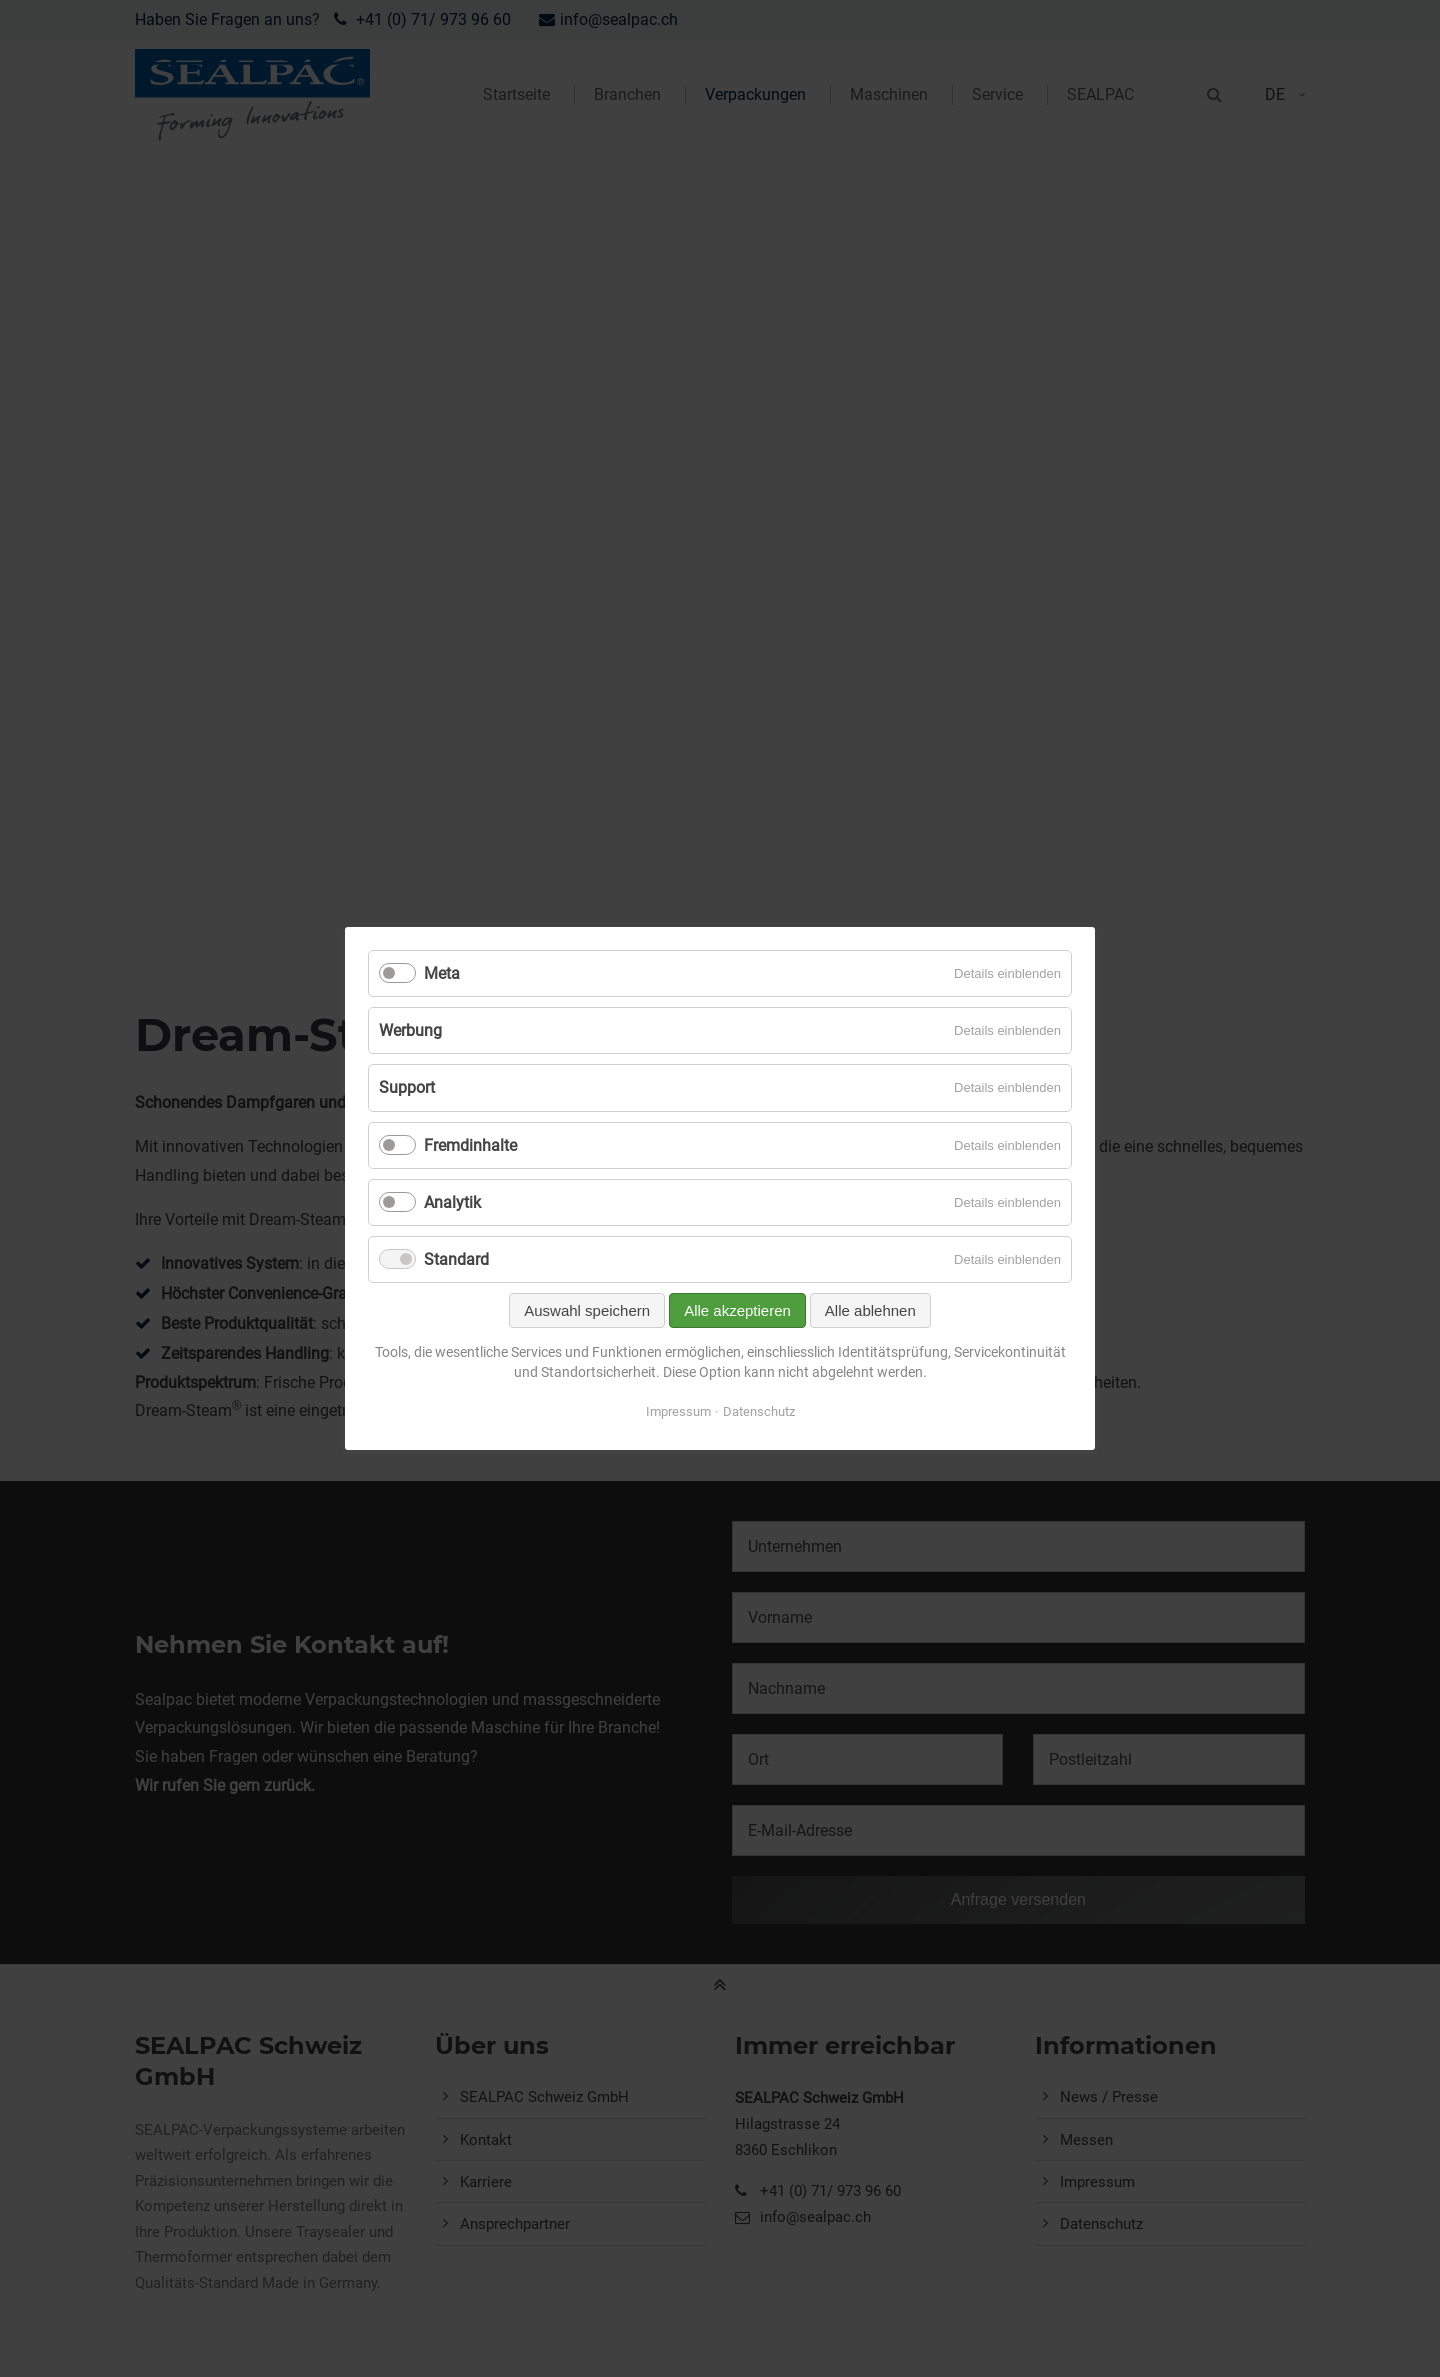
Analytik (452, 1202)
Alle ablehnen (870, 1310)
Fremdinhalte (470, 1145)
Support (407, 1087)
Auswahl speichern (587, 1310)
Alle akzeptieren (737, 1310)
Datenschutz (759, 1411)
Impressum (678, 1411)
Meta (442, 973)
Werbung (410, 1030)
